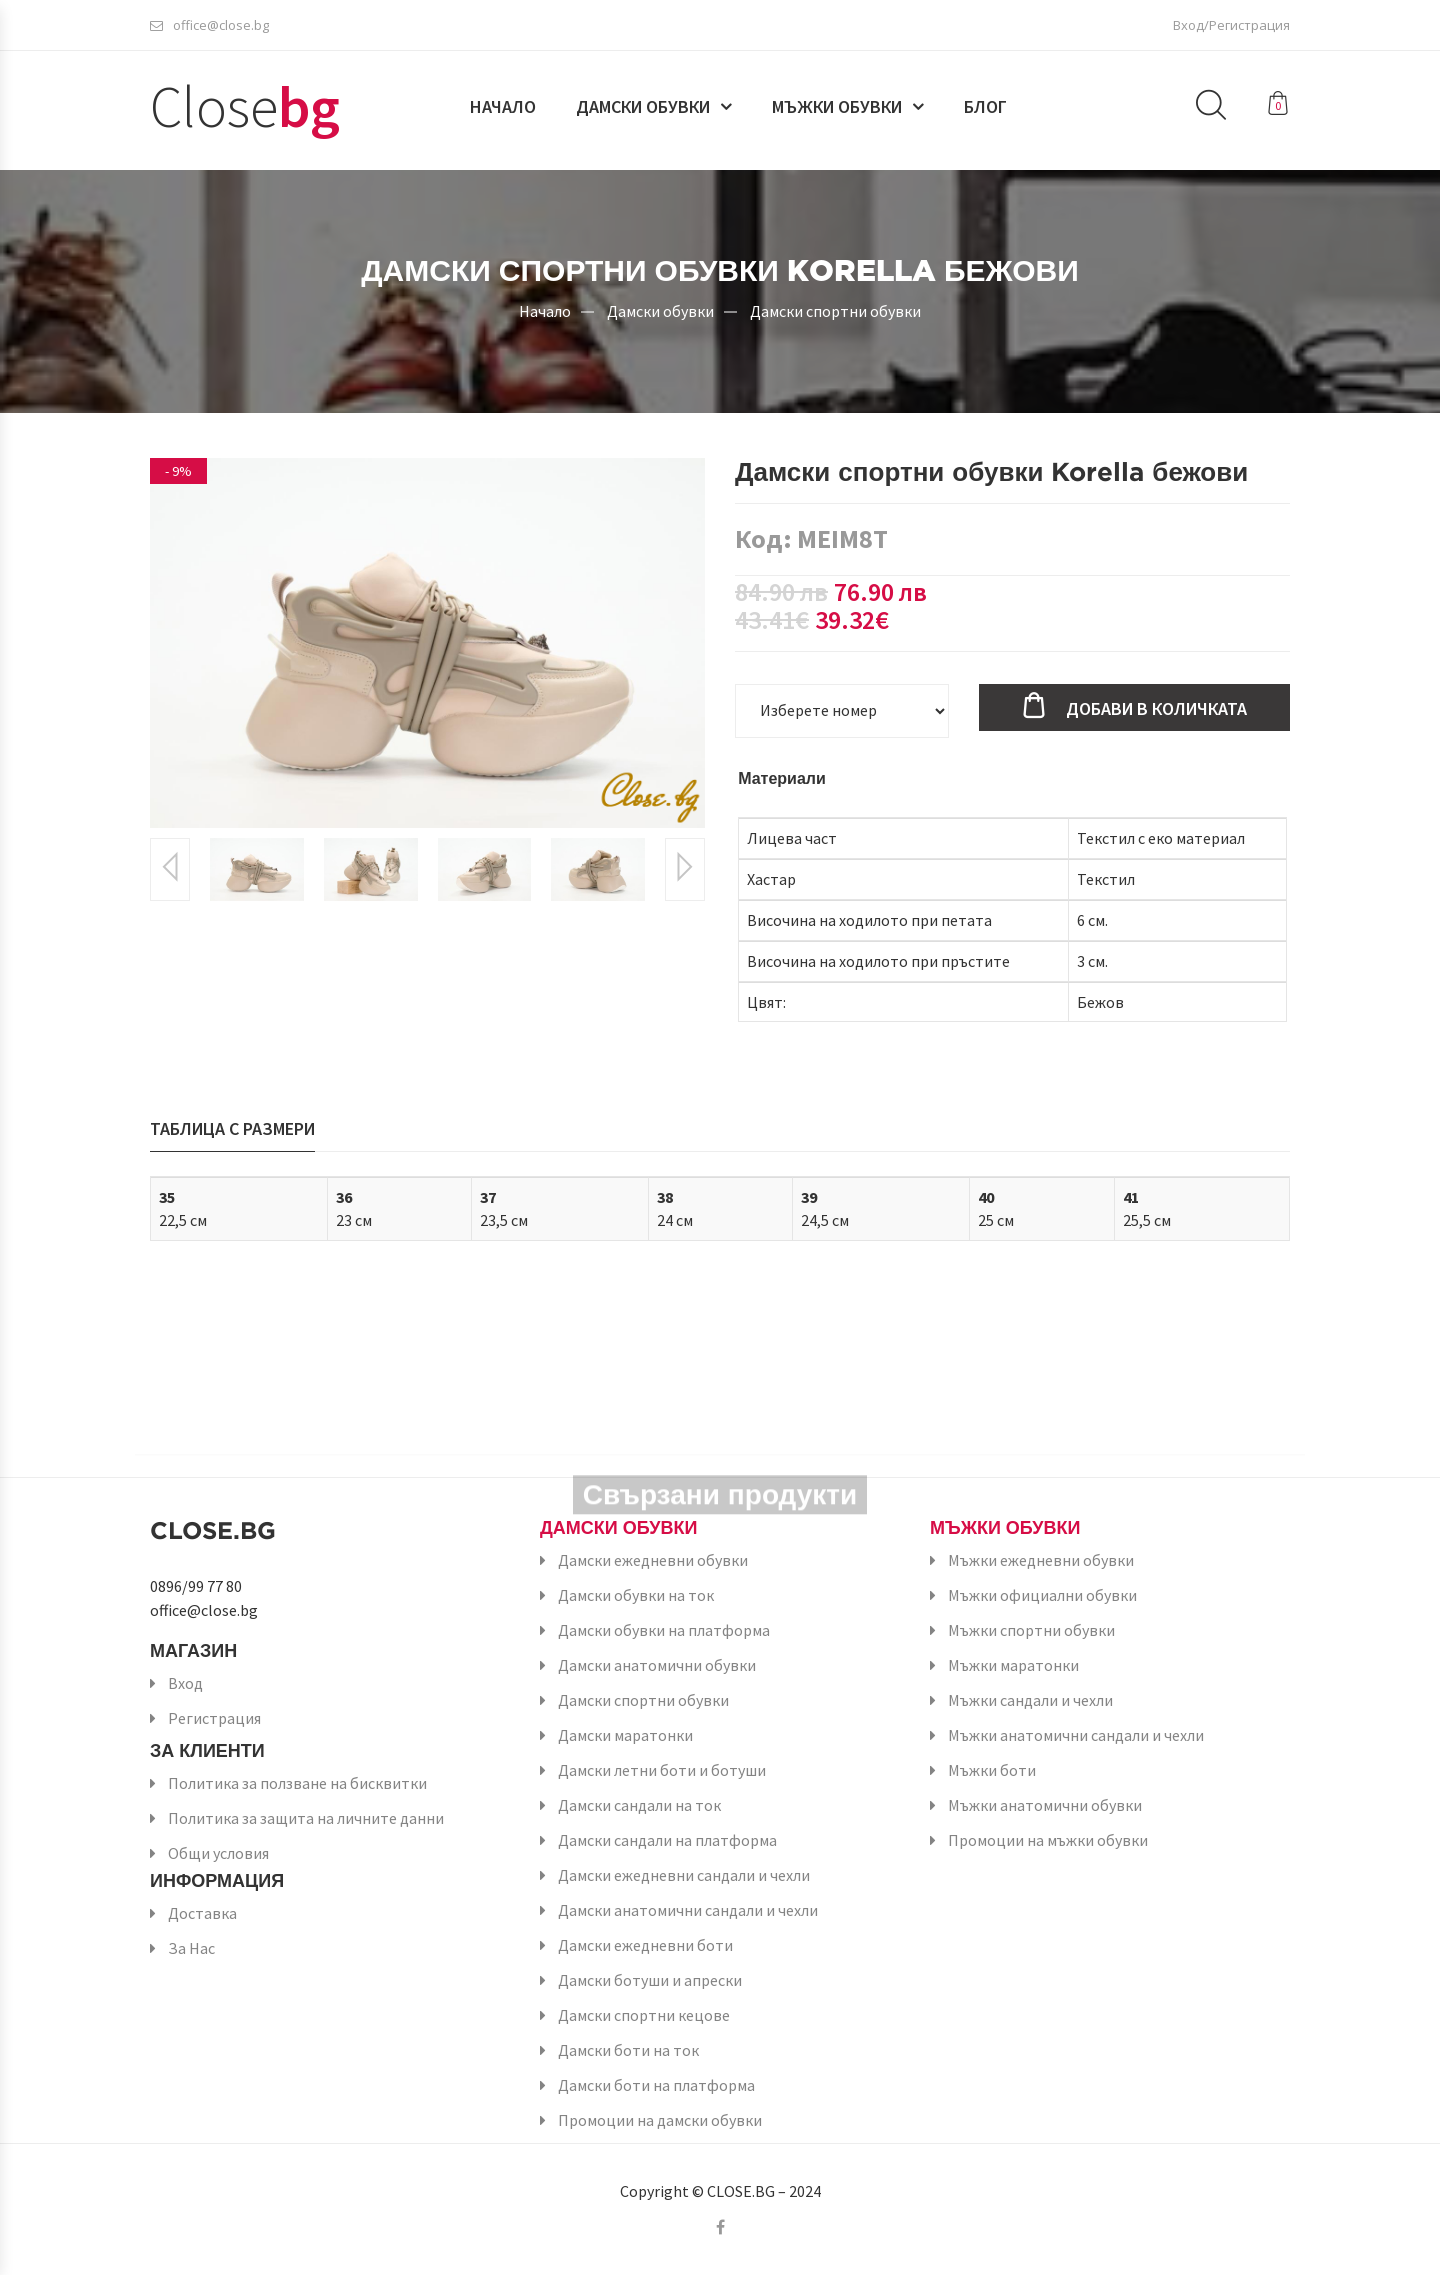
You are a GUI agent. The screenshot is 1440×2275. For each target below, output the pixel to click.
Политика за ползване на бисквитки (297, 1783)
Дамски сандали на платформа (667, 1840)
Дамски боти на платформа (656, 2085)
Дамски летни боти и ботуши (662, 1770)
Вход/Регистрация (1231, 25)
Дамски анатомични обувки (657, 1665)
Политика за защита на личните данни (306, 1818)
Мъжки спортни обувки (1031, 1630)
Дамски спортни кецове (644, 2015)
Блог (985, 107)
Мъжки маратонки (1013, 1665)
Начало (503, 107)
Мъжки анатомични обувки (1045, 1805)
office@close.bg (209, 25)
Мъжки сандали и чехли (1030, 1700)
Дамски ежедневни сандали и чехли (684, 1875)
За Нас (191, 1948)
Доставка (202, 1913)
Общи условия (218, 1853)
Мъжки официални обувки (1042, 1595)
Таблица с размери (232, 1128)
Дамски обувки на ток (636, 1595)
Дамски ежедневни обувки (653, 1560)
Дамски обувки (643, 107)
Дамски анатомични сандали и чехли (688, 1910)
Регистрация (214, 1718)
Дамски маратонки (625, 1735)
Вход (185, 1683)
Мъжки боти (992, 1770)
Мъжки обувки (837, 107)
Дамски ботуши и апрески (650, 1980)
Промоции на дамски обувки (660, 2120)
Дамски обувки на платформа (664, 1630)
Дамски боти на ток (628, 2050)
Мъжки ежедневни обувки (1041, 1560)
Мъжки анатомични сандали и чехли (1076, 1735)
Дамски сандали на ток (639, 1805)
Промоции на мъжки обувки (1048, 1840)
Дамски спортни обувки (835, 310)
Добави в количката (1156, 708)
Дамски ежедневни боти (645, 1945)
